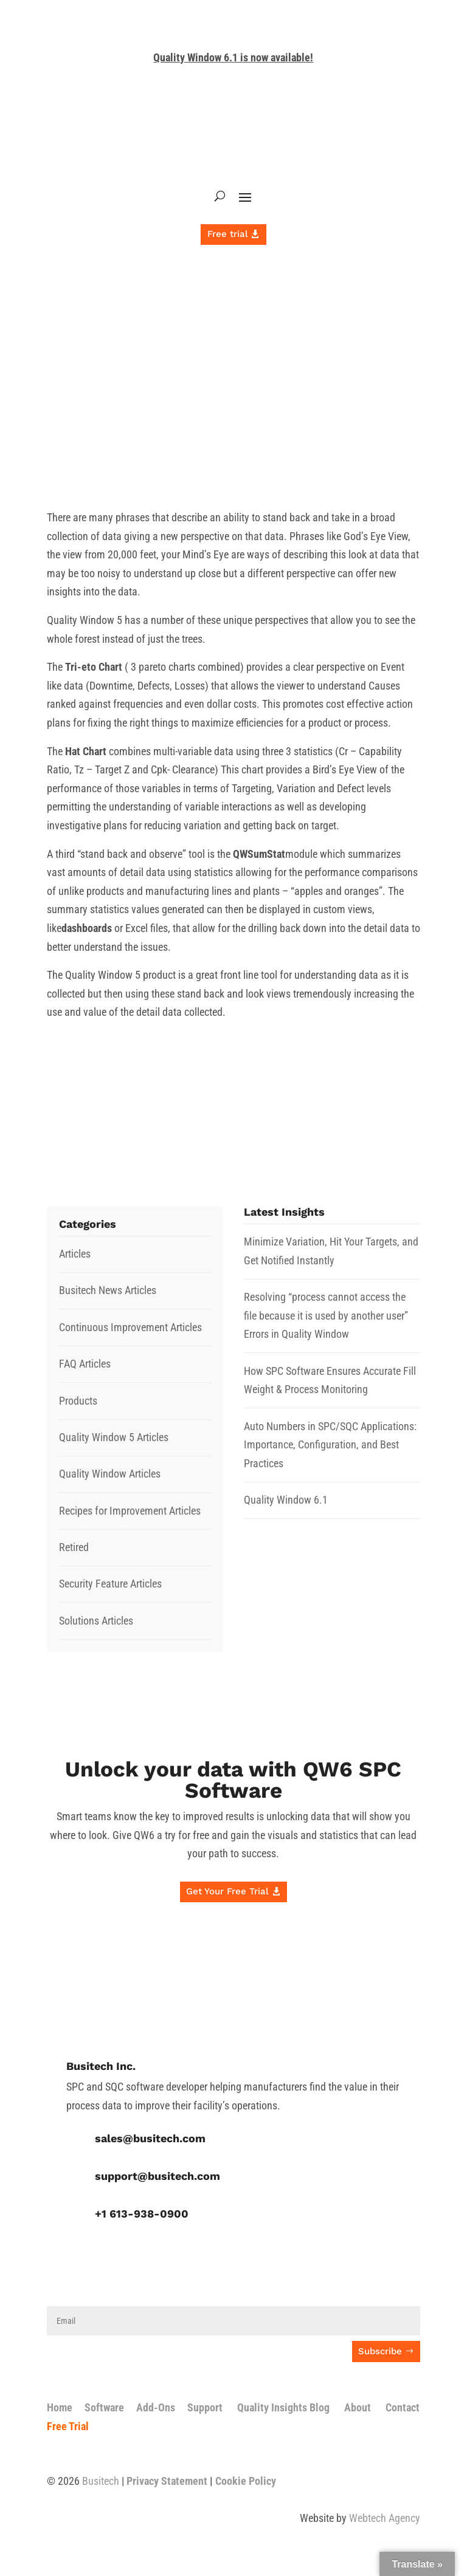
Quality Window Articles (110, 1473)
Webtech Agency (384, 2518)
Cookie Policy (245, 2481)
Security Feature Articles (110, 1583)
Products (78, 1400)
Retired (74, 1547)
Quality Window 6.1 (286, 1499)
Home (59, 2407)
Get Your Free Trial (227, 1891)
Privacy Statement (166, 2481)
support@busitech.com (157, 2176)
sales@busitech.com (150, 2138)
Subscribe (380, 2351)
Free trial (227, 233)
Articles (75, 1253)
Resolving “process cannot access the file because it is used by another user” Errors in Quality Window (326, 1315)
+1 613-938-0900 (142, 2213)
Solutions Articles (96, 1620)
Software (104, 2407)
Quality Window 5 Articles (113, 1437)
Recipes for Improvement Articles (130, 1510)
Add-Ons (155, 2407)
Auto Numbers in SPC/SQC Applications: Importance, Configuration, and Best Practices (330, 1445)
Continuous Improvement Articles (130, 1327)
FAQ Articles (85, 1363)
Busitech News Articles (107, 1290)
